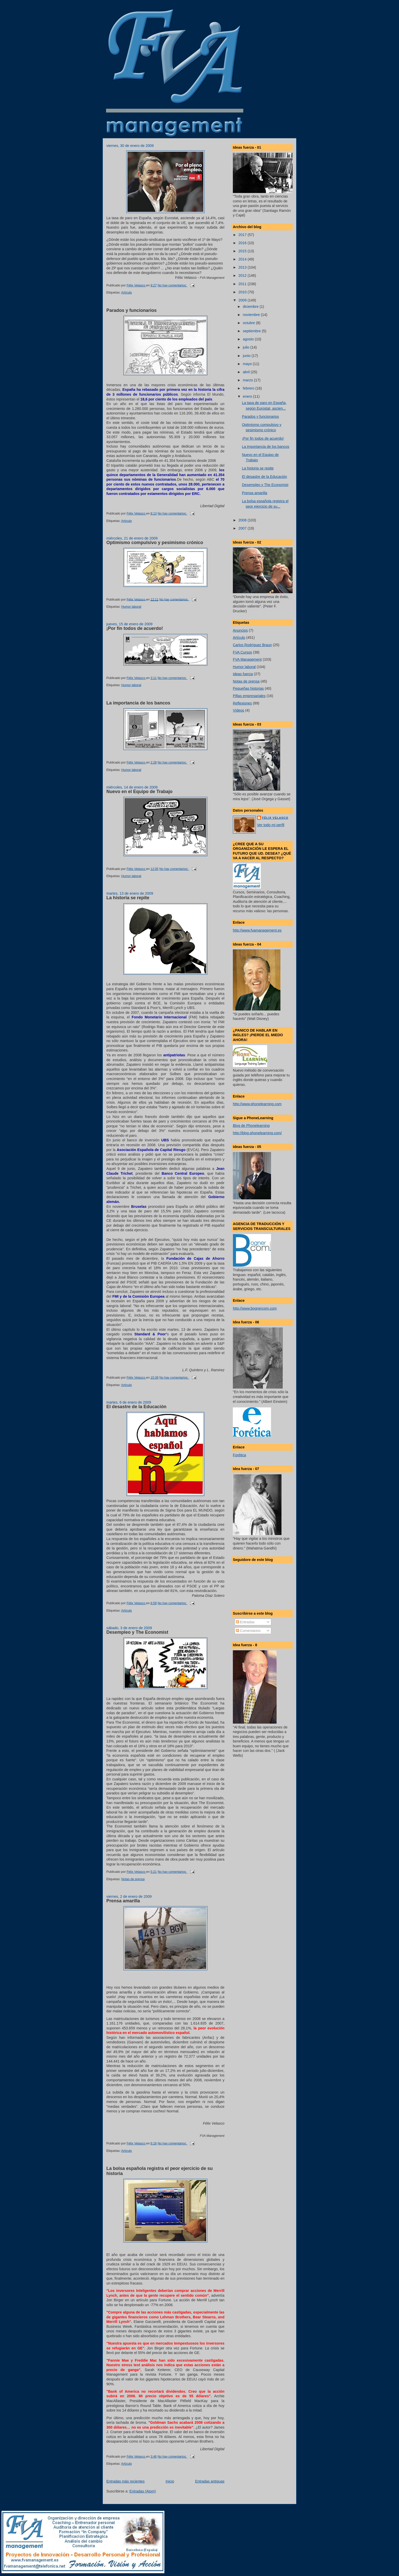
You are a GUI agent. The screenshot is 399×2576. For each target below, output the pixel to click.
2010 (243, 292)
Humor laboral (131, 606)
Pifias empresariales (249, 696)
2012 (243, 275)
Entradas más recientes (125, 2481)
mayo (248, 364)
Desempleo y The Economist (137, 1632)
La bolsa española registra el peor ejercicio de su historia (159, 2171)
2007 (243, 528)
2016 (243, 243)
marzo (248, 380)
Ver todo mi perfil (270, 825)
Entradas (245, 1622)
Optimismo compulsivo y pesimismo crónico (154, 542)
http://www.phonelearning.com (257, 1104)
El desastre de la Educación (136, 1406)
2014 (243, 259)
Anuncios (240, 630)
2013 (243, 267)
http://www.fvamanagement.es (257, 930)
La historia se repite (127, 897)
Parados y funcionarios (131, 310)
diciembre (251, 306)
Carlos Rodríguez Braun (252, 645)
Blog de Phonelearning (251, 1126)
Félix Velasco (275, 817)
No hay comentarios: (173, 285)
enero (248, 396)
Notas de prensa (133, 1879)
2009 (243, 300)
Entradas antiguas (209, 2481)
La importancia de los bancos (138, 702)
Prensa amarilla (123, 1900)
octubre (249, 323)
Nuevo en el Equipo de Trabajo (139, 791)
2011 (243, 284)
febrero (249, 388)
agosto (249, 339)
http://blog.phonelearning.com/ (257, 1133)
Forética (239, 1455)
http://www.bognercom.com (255, 1308)
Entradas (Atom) (143, 2491)
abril (247, 372)
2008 (243, 520)
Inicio (170, 2481)
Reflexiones (242, 703)
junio (247, 356)
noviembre (252, 315)
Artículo (126, 292)
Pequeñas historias (248, 688)
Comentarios (248, 1631)
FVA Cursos (242, 652)
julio (246, 347)
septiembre (252, 331)
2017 (243, 235)
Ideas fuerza (243, 674)
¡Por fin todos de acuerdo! (134, 628)
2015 (243, 251)
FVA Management (247, 659)
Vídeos (238, 710)
